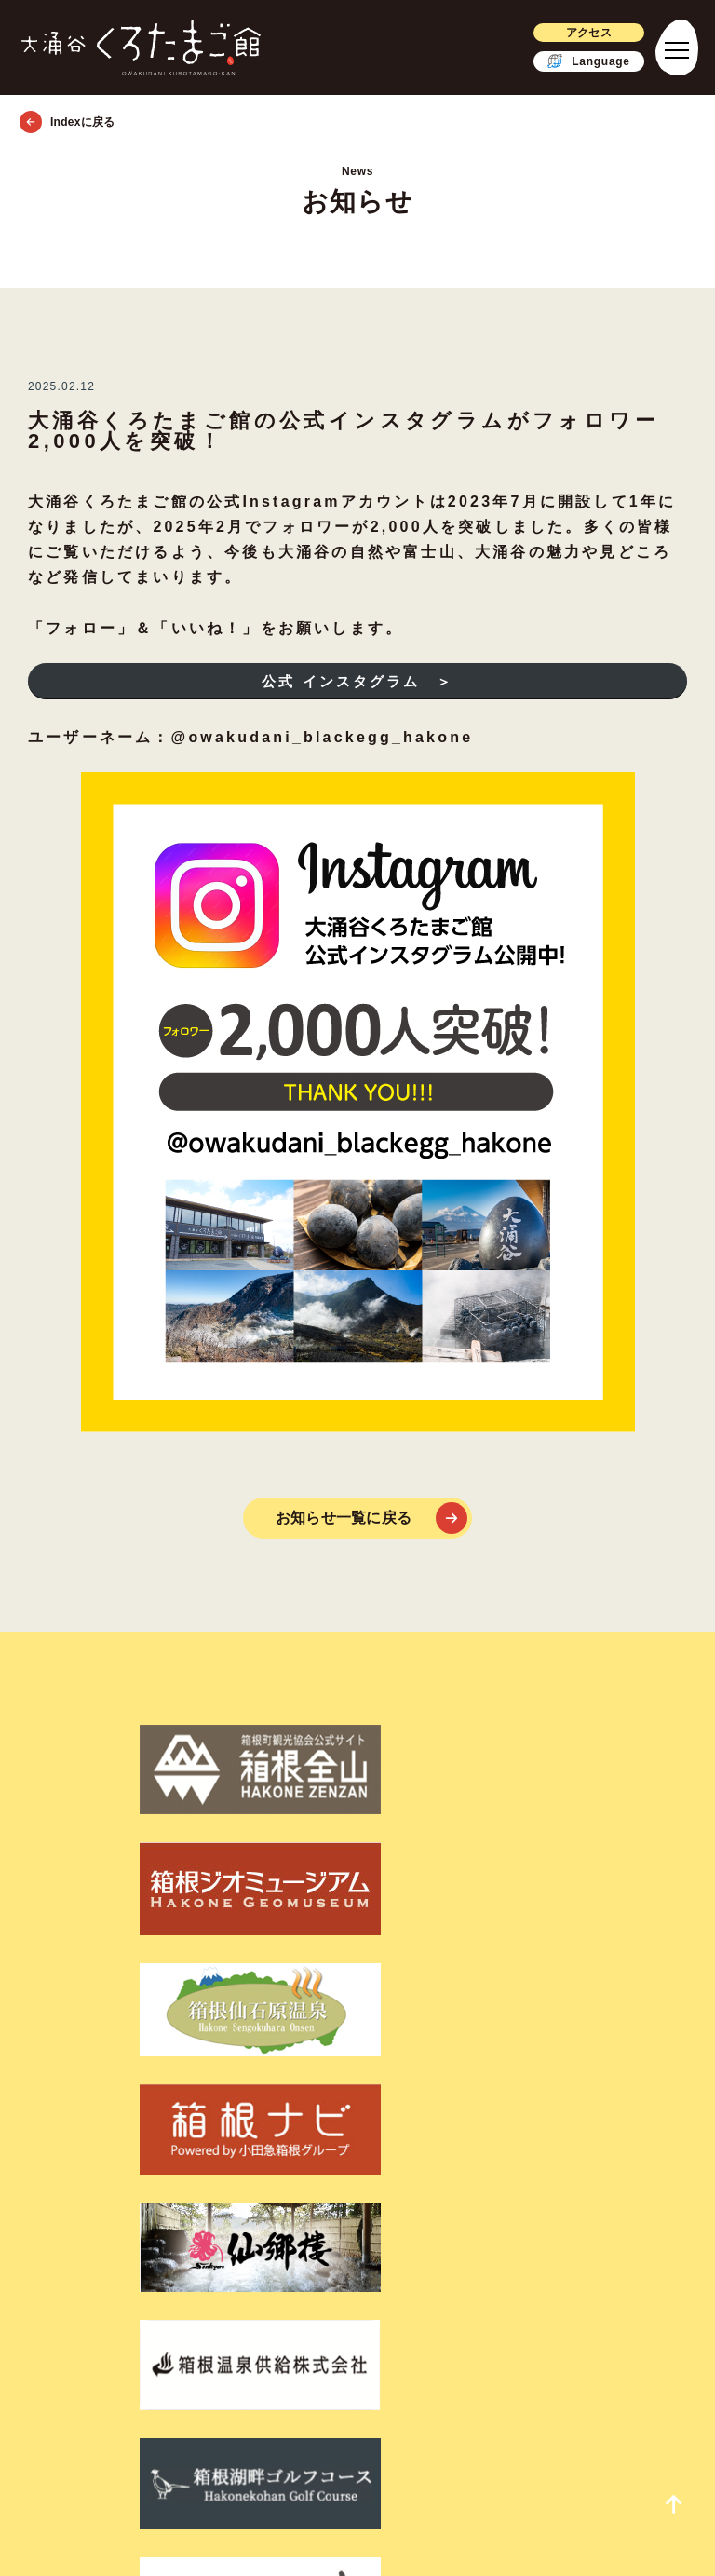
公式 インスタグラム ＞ (357, 681)
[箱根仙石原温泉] (443, 1753)
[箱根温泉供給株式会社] (272, 1837)
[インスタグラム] (408, 2299)
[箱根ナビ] (614, 1753)
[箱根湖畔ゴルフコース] (443, 1837)
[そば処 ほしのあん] (614, 1837)
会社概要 (357, 2251)
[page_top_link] (659, 2501)
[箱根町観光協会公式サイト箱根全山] (101, 1753)
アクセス (575, 31)
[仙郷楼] (101, 1837)
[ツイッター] (354, 2299)
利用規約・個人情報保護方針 (357, 2228)
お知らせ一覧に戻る (344, 1517)
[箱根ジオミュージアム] (272, 1753)
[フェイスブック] (304, 2299)
